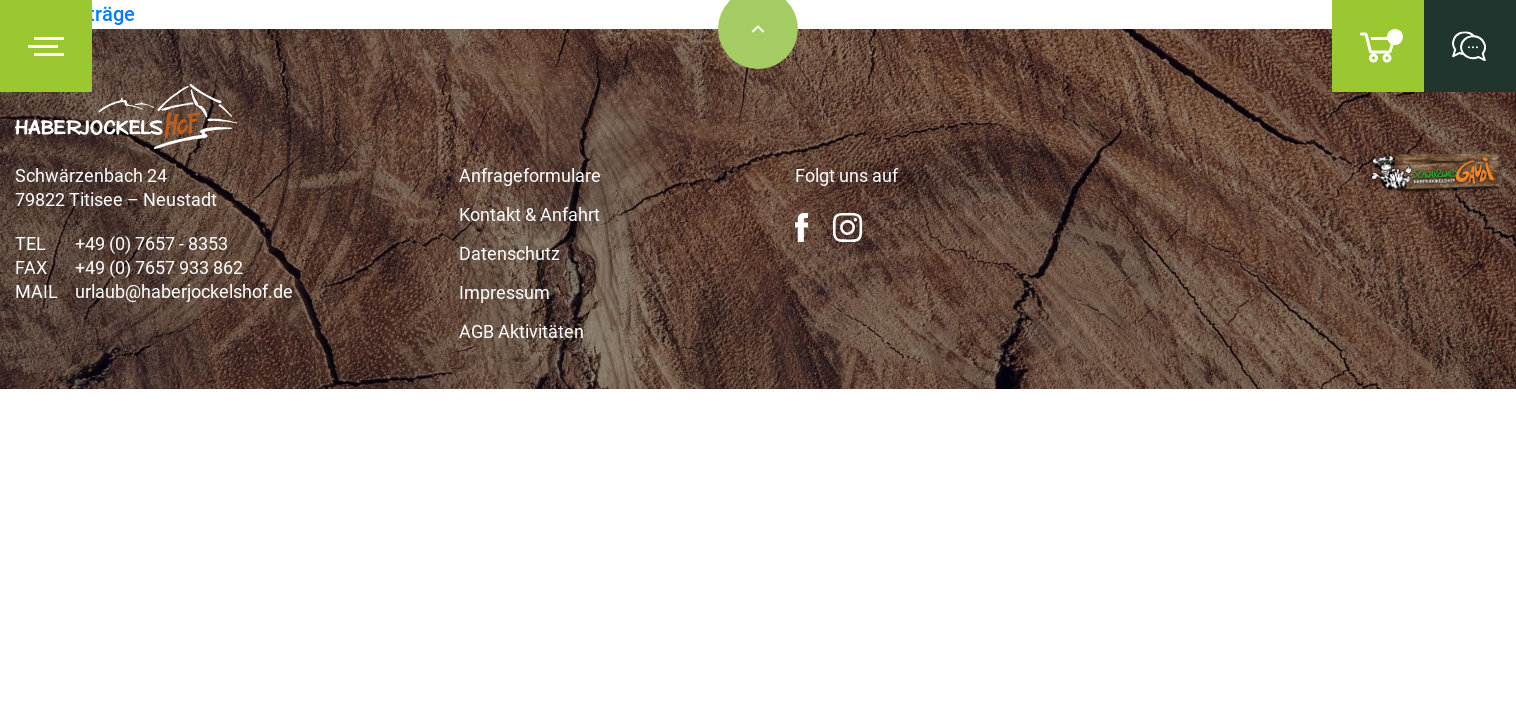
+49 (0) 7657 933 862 (159, 267)
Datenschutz (509, 253)
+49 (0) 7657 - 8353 (151, 243)
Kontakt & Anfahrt (529, 214)
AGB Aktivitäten (521, 331)
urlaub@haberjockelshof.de (184, 291)
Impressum (504, 292)
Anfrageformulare (530, 175)
